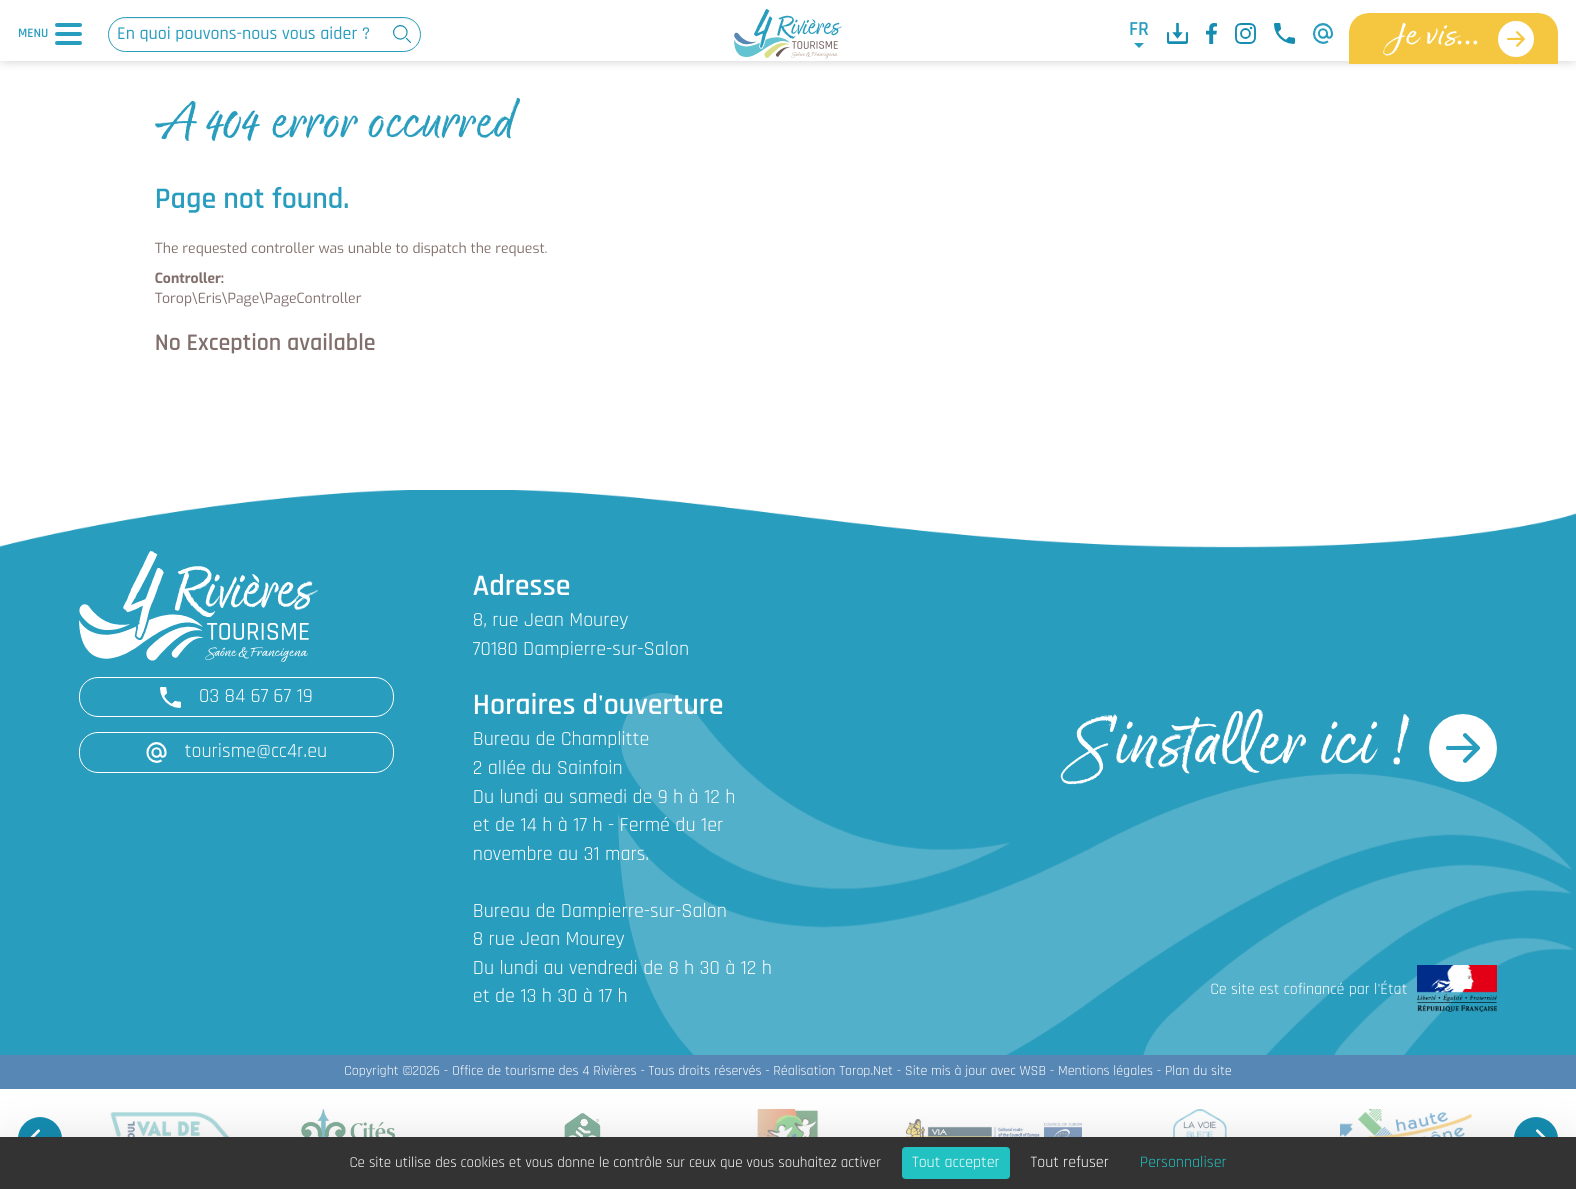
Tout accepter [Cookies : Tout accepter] (956, 1163)
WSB (1032, 1071)
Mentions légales (1105, 1071)
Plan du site (1198, 1071)
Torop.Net (866, 1071)
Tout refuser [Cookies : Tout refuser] (1070, 1163)
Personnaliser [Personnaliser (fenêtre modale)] (1183, 1163)
